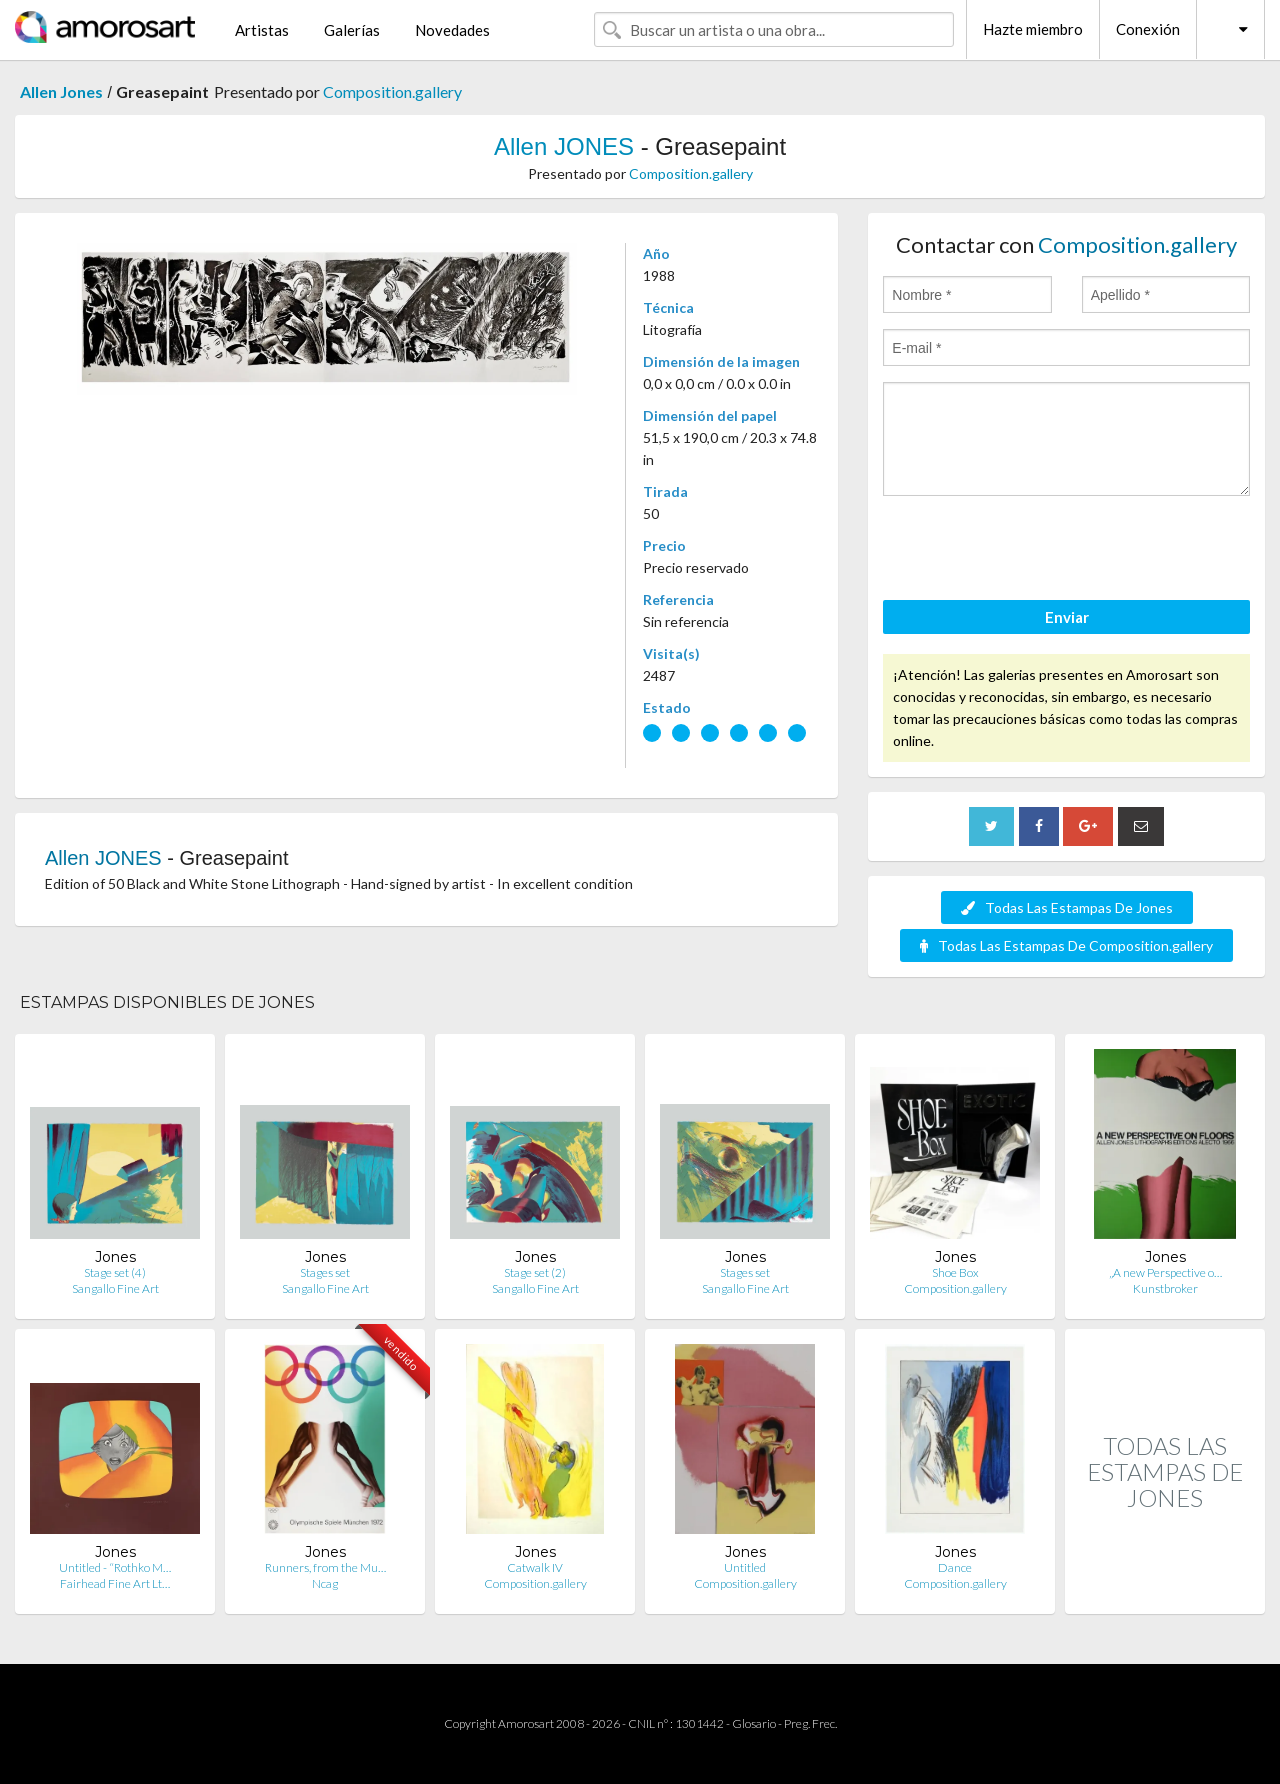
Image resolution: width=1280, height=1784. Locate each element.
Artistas (262, 30)
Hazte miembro (1033, 29)
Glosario (754, 1723)
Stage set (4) (115, 1272)
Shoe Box (955, 1272)
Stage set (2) (535, 1272)
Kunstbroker (1165, 1288)
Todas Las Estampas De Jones (1067, 907)
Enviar (1067, 617)
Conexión (1148, 29)
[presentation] (1035, 551)
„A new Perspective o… (1165, 1272)
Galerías (352, 30)
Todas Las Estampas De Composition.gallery (1066, 945)
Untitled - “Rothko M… (115, 1567)
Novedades (452, 30)
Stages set (325, 1272)
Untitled (745, 1567)
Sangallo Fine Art (115, 1288)
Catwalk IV (535, 1567)
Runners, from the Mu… (325, 1567)
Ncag (325, 1583)
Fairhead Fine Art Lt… (115, 1583)
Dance (955, 1567)
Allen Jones (61, 91)
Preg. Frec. (810, 1723)
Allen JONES (564, 146)
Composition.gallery (392, 91)
